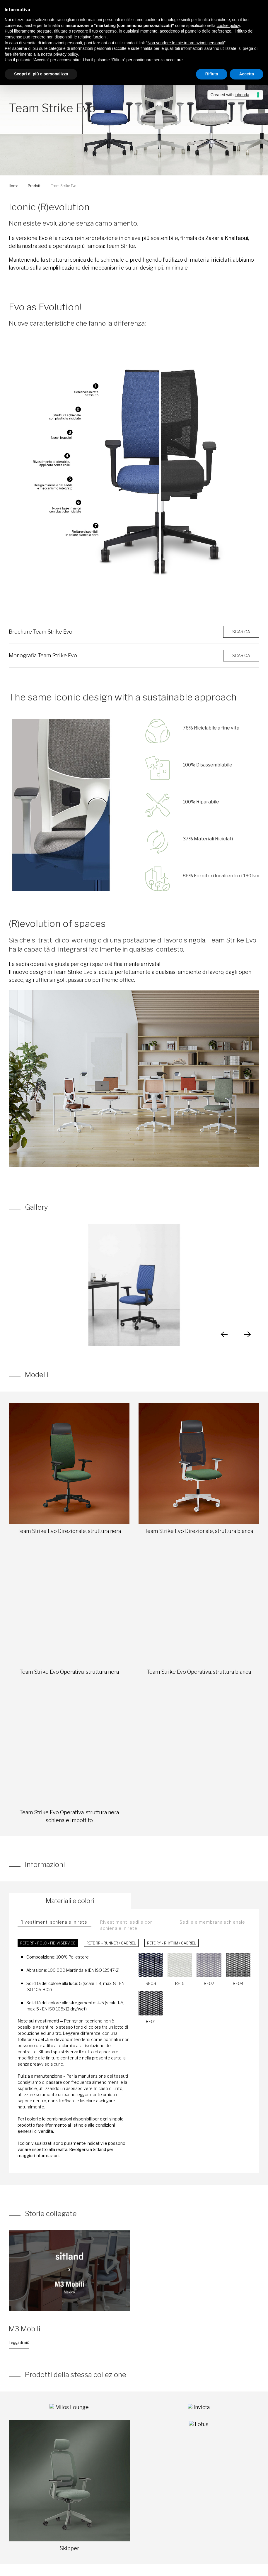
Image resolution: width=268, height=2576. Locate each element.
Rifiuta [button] (211, 74)
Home (13, 186)
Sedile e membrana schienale (212, 1922)
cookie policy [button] (228, 25)
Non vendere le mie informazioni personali (185, 42)
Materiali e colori (70, 1901)
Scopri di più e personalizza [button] (41, 74)
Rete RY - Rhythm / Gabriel (171, 1943)
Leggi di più (19, 2342)
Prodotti (34, 186)
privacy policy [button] (66, 54)
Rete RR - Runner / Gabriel (111, 1943)
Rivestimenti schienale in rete (54, 1922)
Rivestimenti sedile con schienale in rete (126, 1925)
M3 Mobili (24, 2329)
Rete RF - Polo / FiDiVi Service (47, 1943)
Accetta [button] (246, 74)
